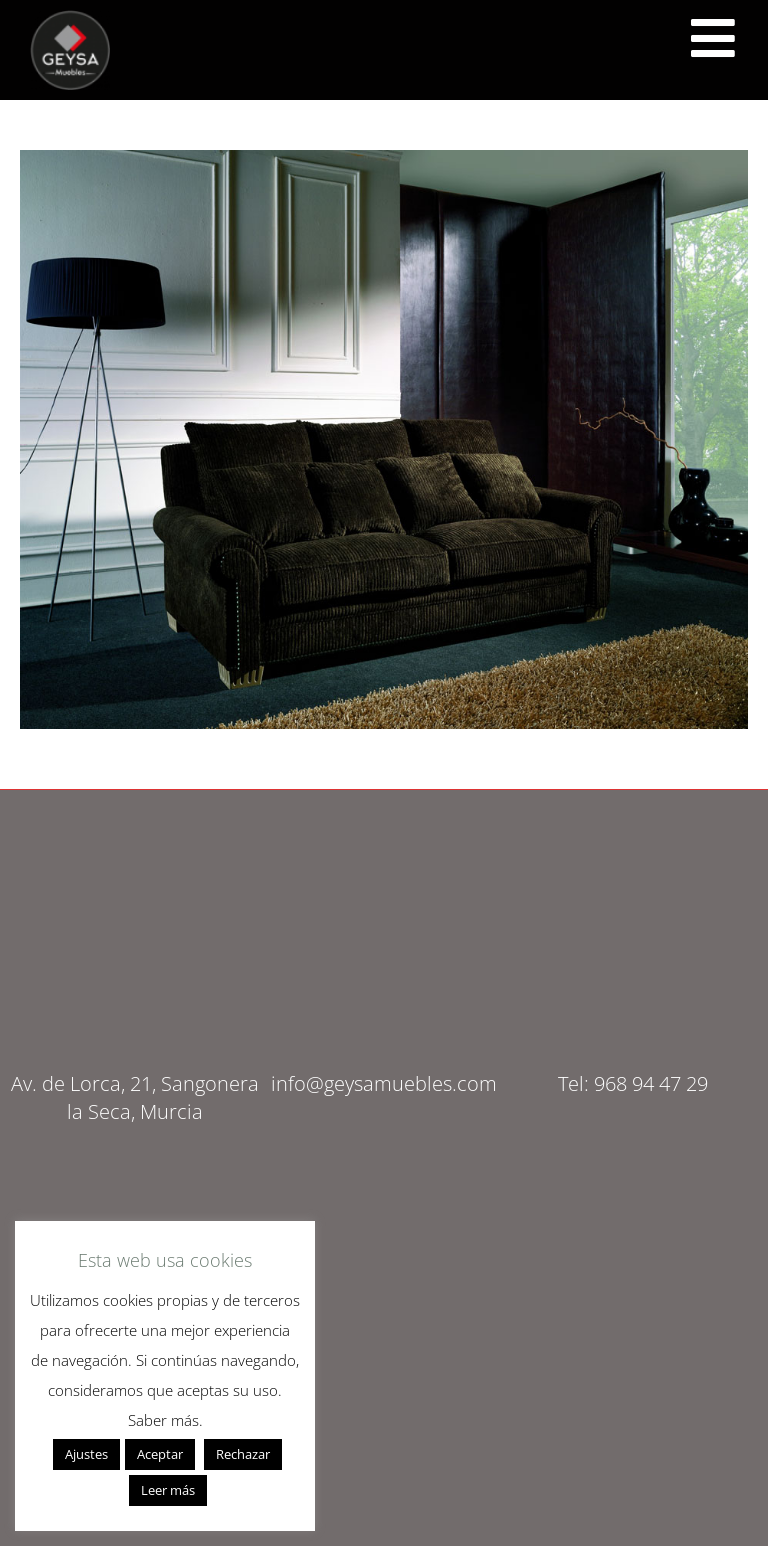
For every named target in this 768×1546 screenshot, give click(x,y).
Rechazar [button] (243, 1454)
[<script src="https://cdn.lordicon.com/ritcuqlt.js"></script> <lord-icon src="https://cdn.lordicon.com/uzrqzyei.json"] (713, 38)
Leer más (168, 1490)
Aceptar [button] (160, 1454)
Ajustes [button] (86, 1454)
